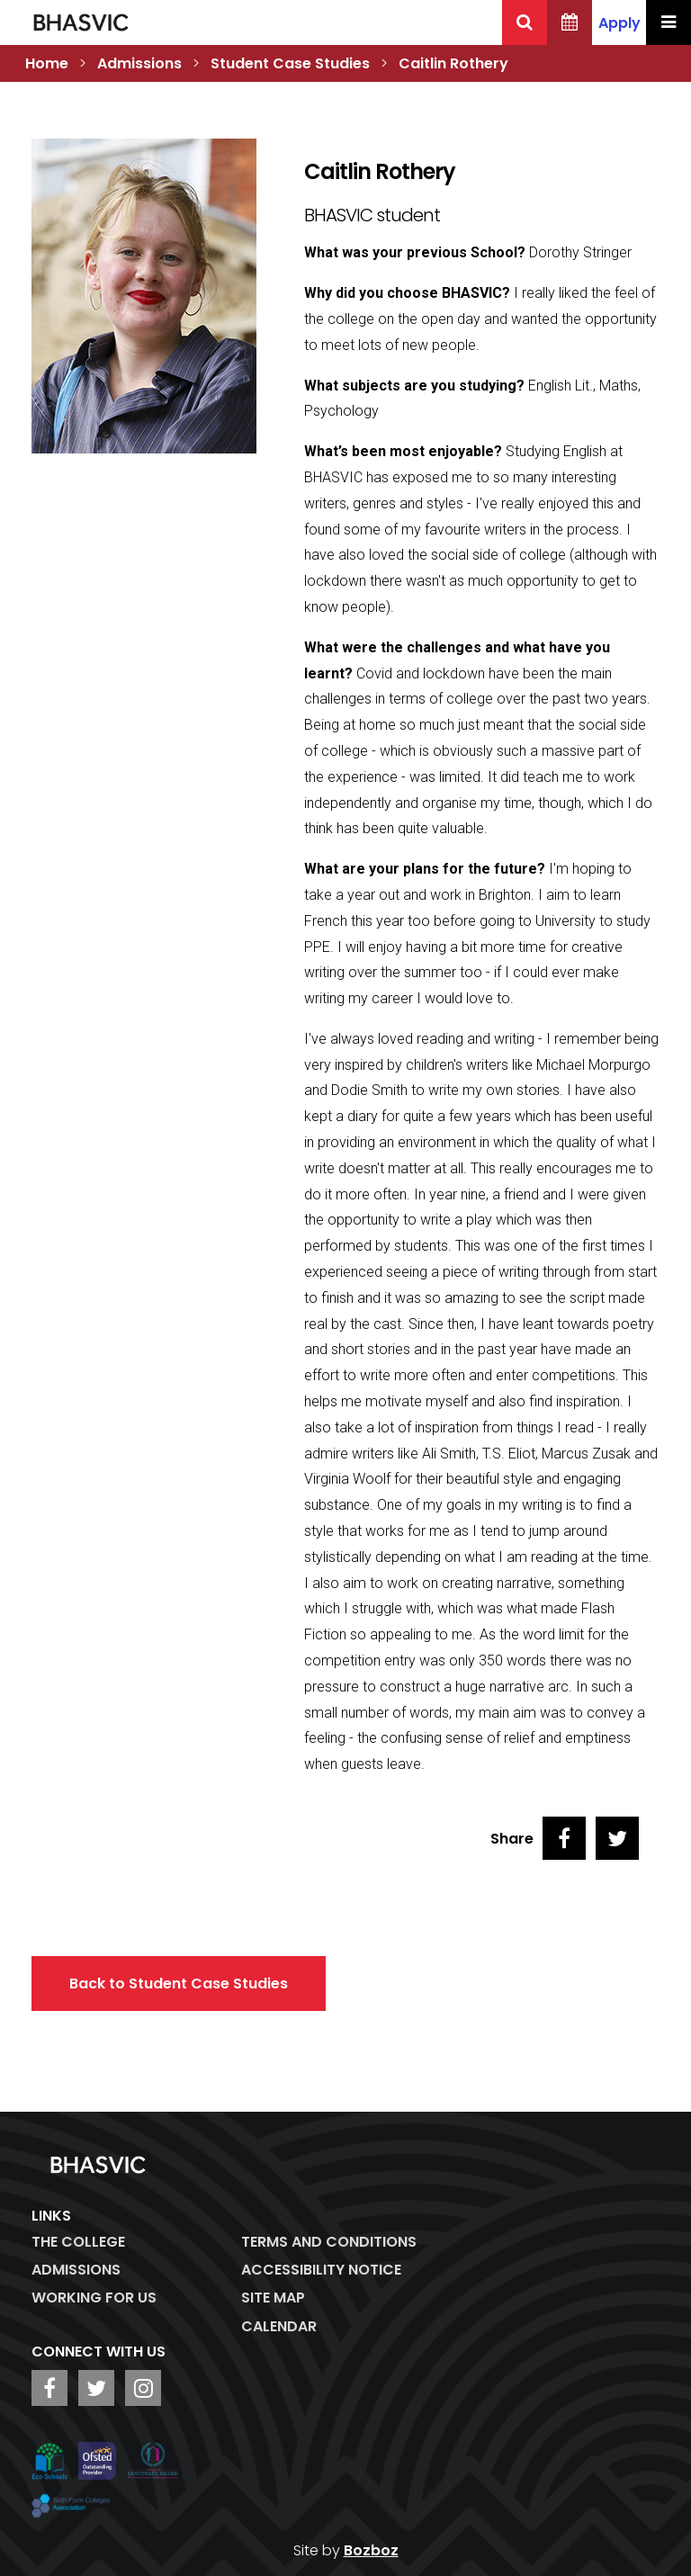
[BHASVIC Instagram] (143, 2388)
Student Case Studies (290, 63)
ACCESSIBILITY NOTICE (321, 2269)
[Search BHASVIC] (524, 22)
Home (46, 63)
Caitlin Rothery (453, 63)
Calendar (279, 2326)
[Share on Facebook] (564, 1838)
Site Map (273, 2297)
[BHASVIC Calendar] (569, 22)
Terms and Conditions (329, 2241)
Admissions (139, 63)
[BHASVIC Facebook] (49, 2388)
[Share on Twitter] (617, 1838)
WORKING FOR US (94, 2297)
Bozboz (371, 2550)
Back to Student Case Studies (178, 1983)
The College (78, 2241)
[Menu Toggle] (668, 22)
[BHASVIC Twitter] (96, 2388)
